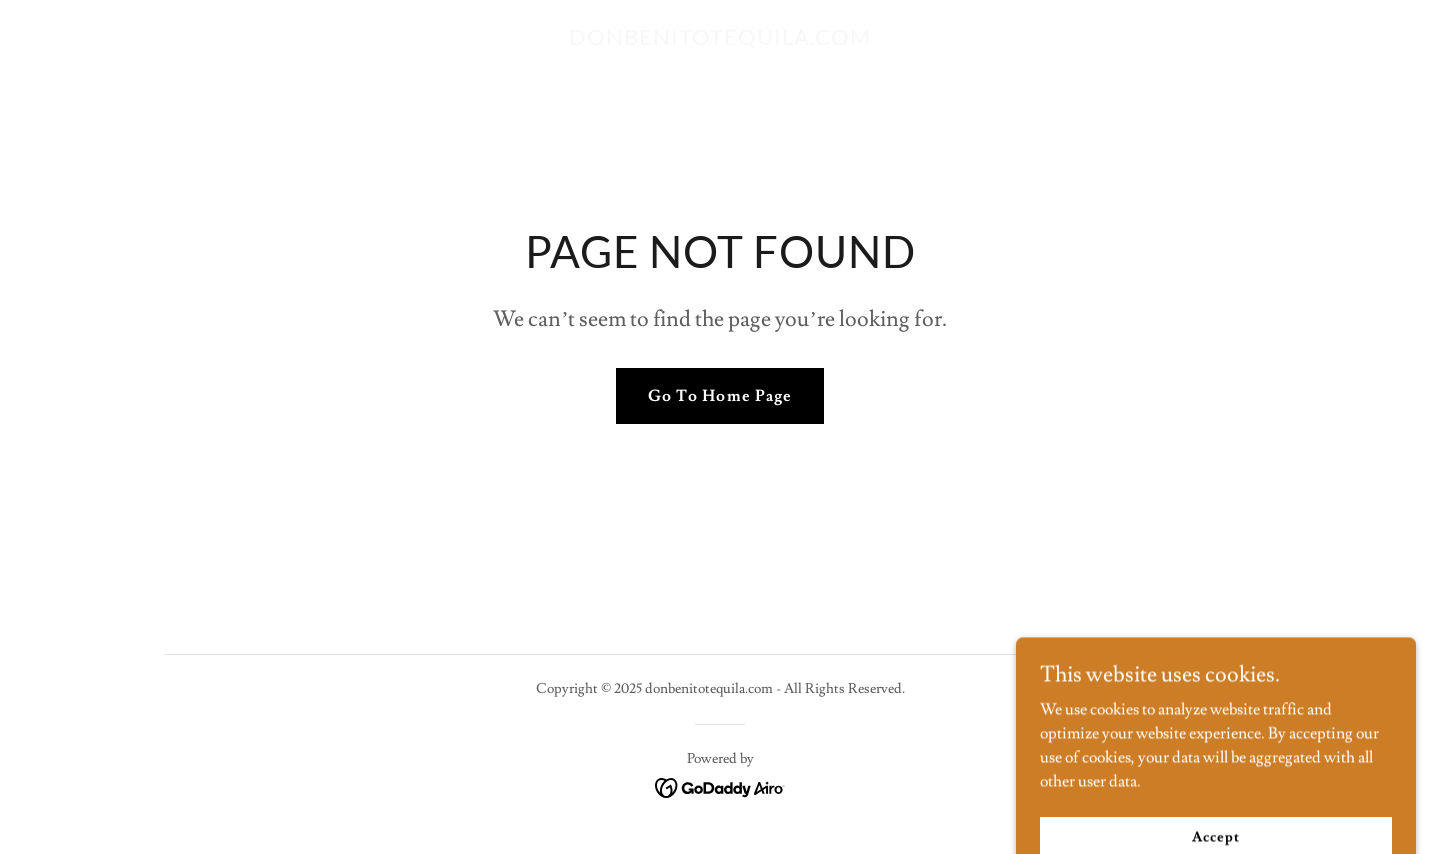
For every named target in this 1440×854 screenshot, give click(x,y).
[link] (720, 40)
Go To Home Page (719, 396)
